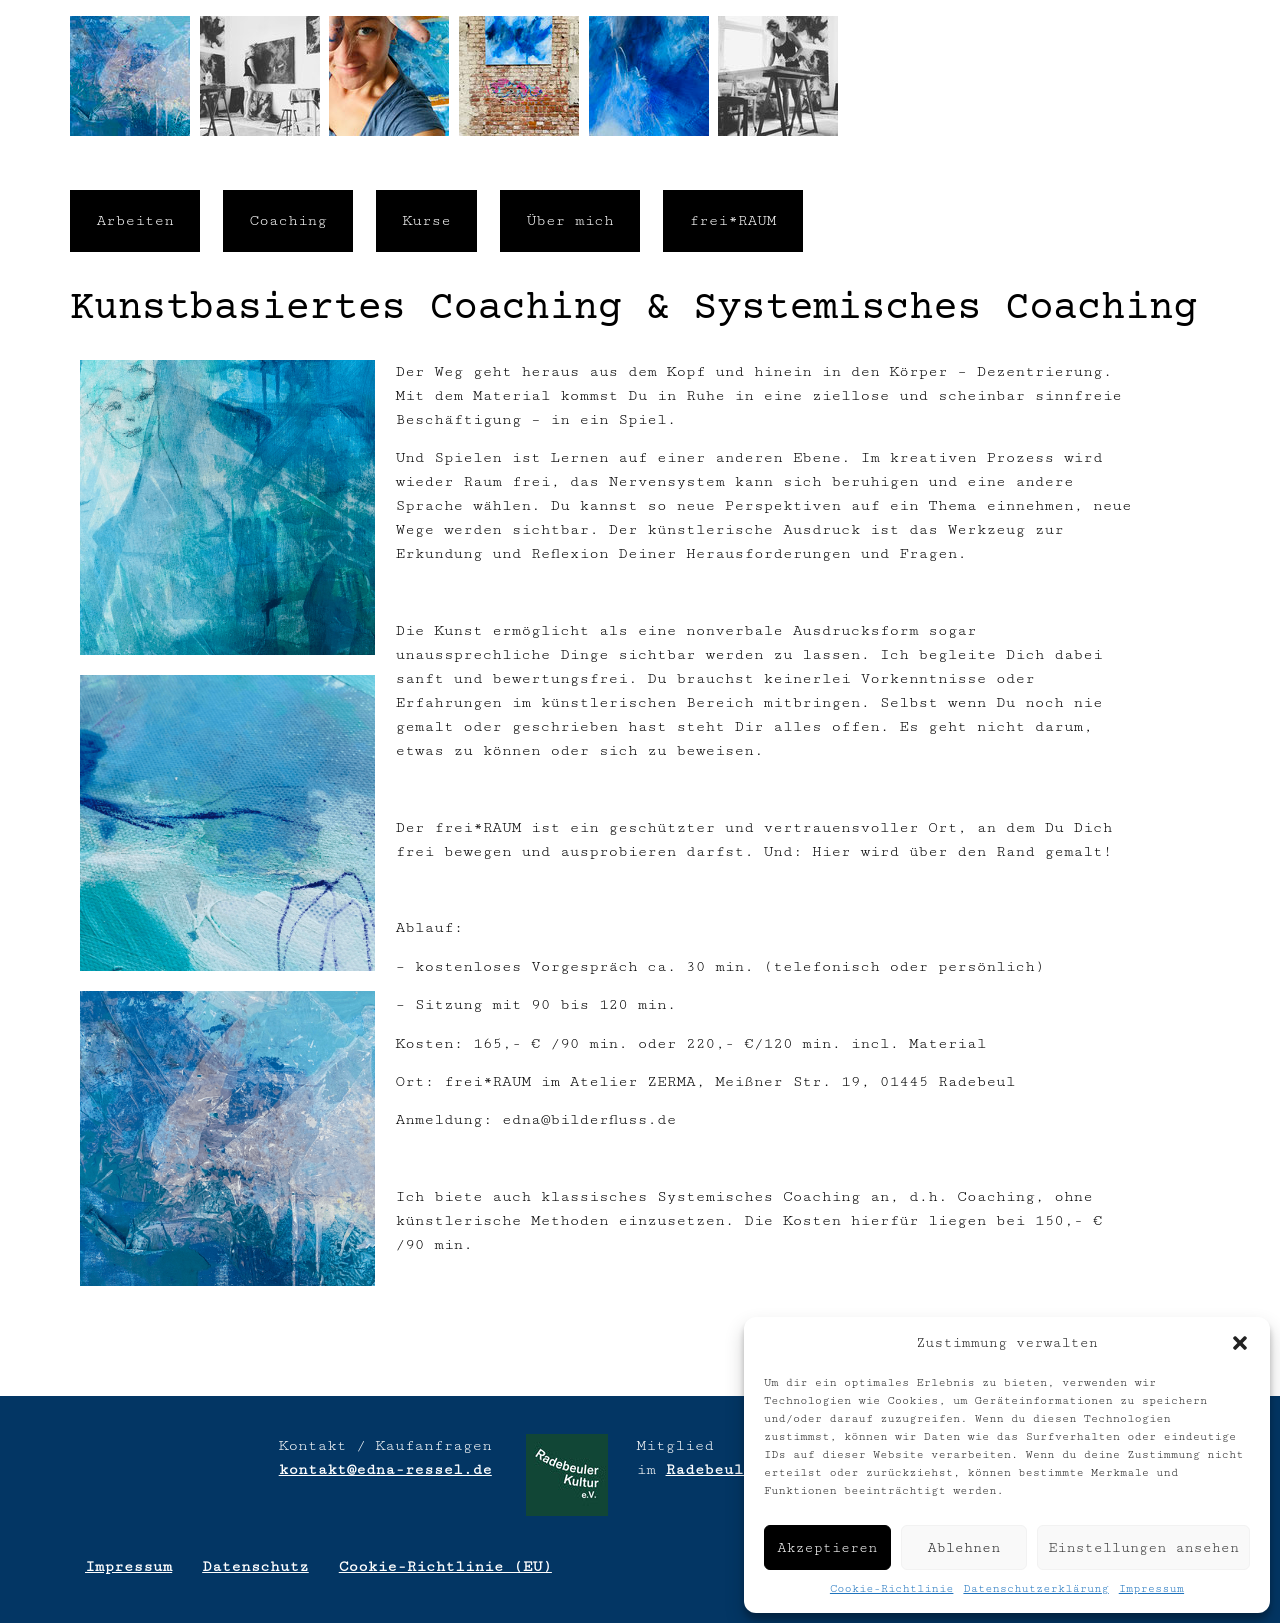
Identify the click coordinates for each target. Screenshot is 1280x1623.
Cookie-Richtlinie (892, 1588)
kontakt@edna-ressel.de (385, 1469)
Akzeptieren (827, 1548)
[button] (1240, 1343)
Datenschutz (255, 1566)
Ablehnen (964, 1548)
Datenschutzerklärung (1035, 1588)
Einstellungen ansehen (1143, 1548)
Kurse (427, 220)
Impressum (1151, 1588)
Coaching (288, 220)
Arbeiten (135, 220)
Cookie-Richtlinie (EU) (445, 1566)
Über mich (570, 220)
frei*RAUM (732, 220)
